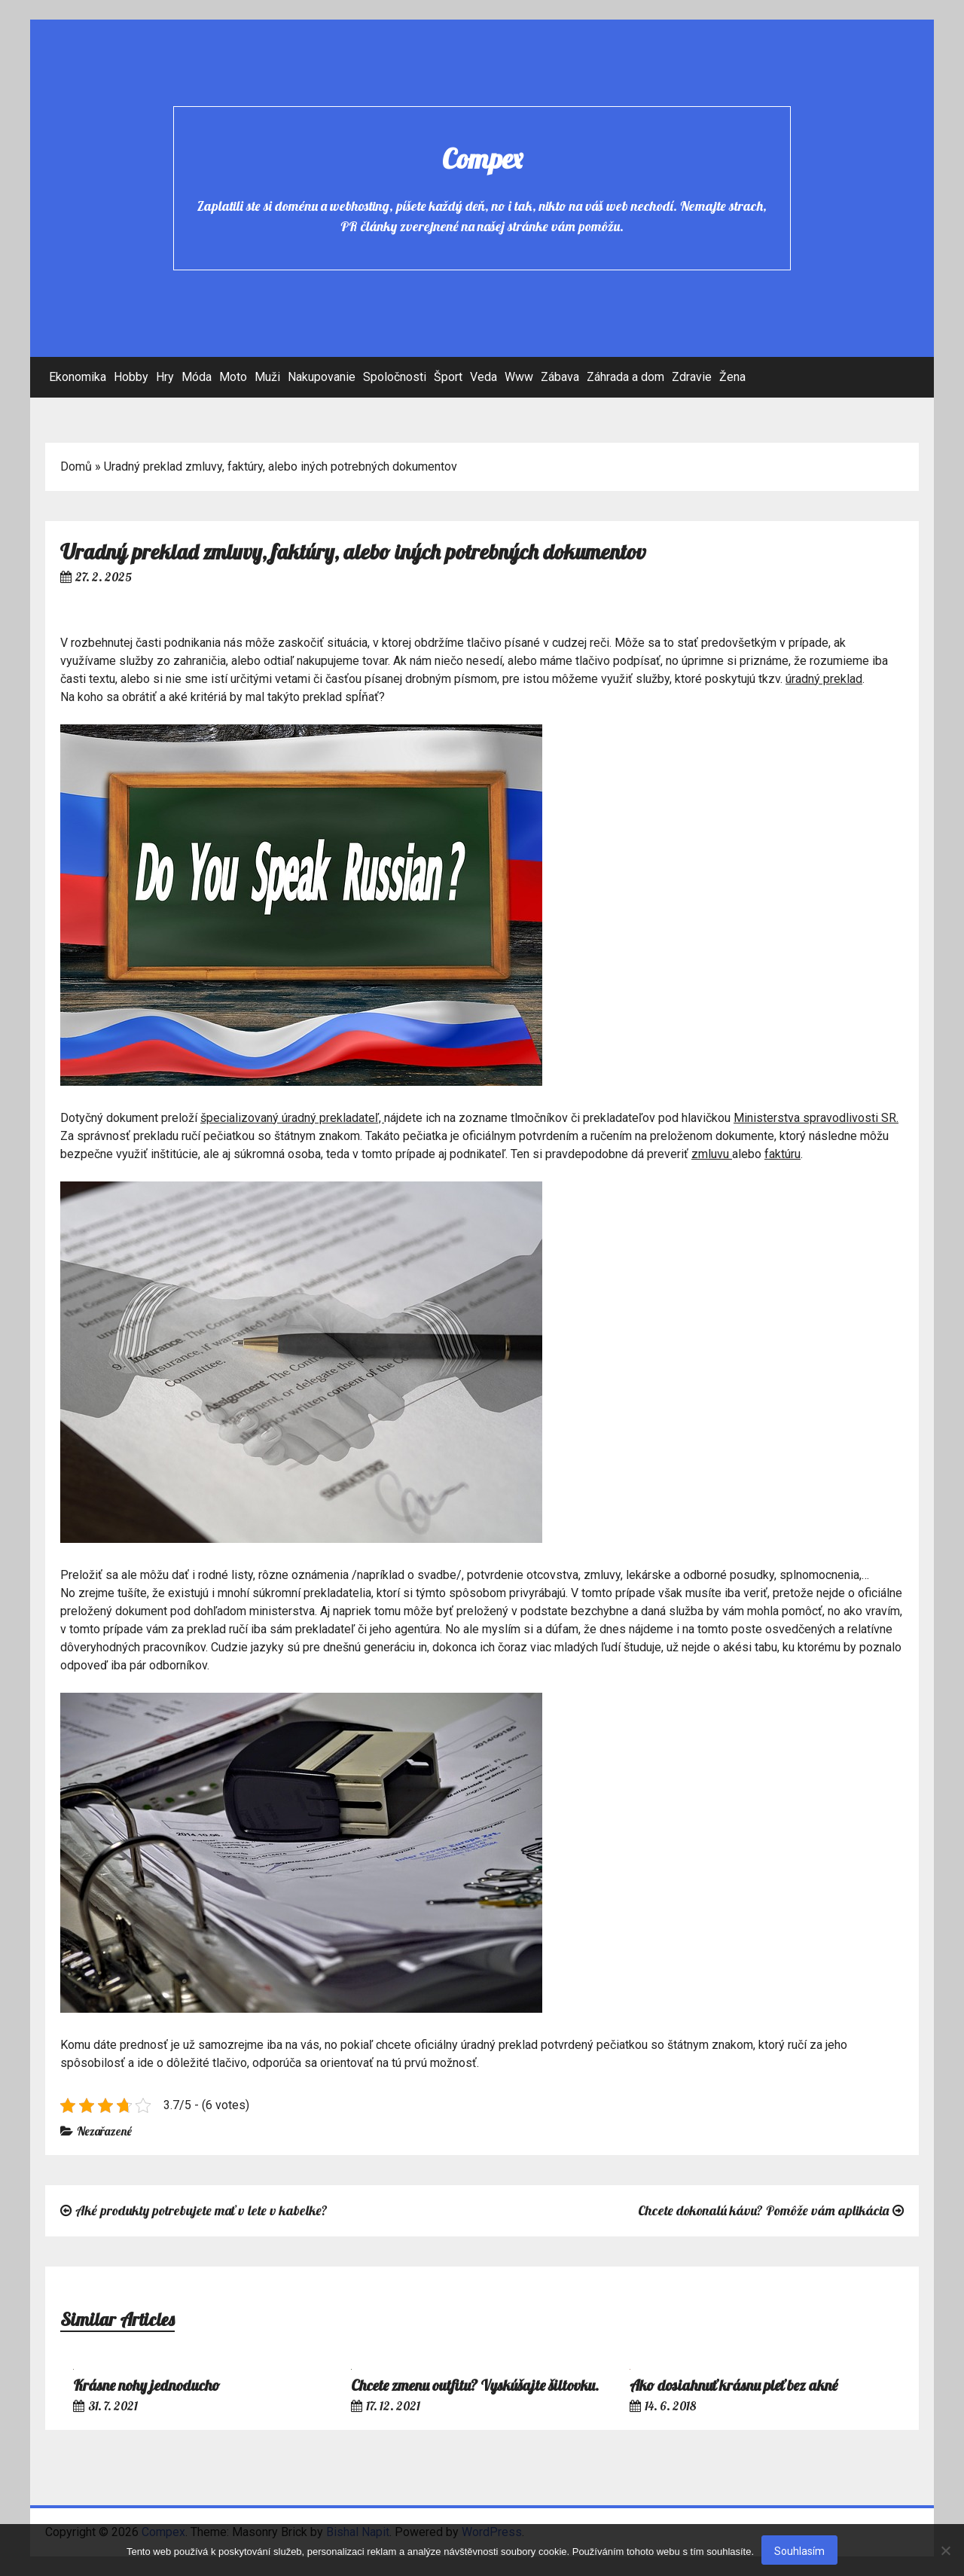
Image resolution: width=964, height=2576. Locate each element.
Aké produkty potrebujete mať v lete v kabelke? (201, 2210)
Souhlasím (799, 2551)
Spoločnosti (394, 377)
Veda (483, 377)
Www (519, 377)
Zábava (560, 377)
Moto (233, 377)
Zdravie (692, 377)
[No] (945, 2550)
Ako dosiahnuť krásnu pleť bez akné (733, 2385)
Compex (482, 158)
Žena (732, 377)
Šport (448, 377)
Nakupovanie (321, 377)
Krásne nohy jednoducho (146, 2385)
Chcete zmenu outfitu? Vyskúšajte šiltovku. (475, 2385)
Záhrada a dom (625, 377)
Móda (197, 377)
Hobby (131, 377)
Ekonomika (77, 377)
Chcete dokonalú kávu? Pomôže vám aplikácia (763, 2210)
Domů (76, 466)
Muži (267, 377)
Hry (165, 377)
